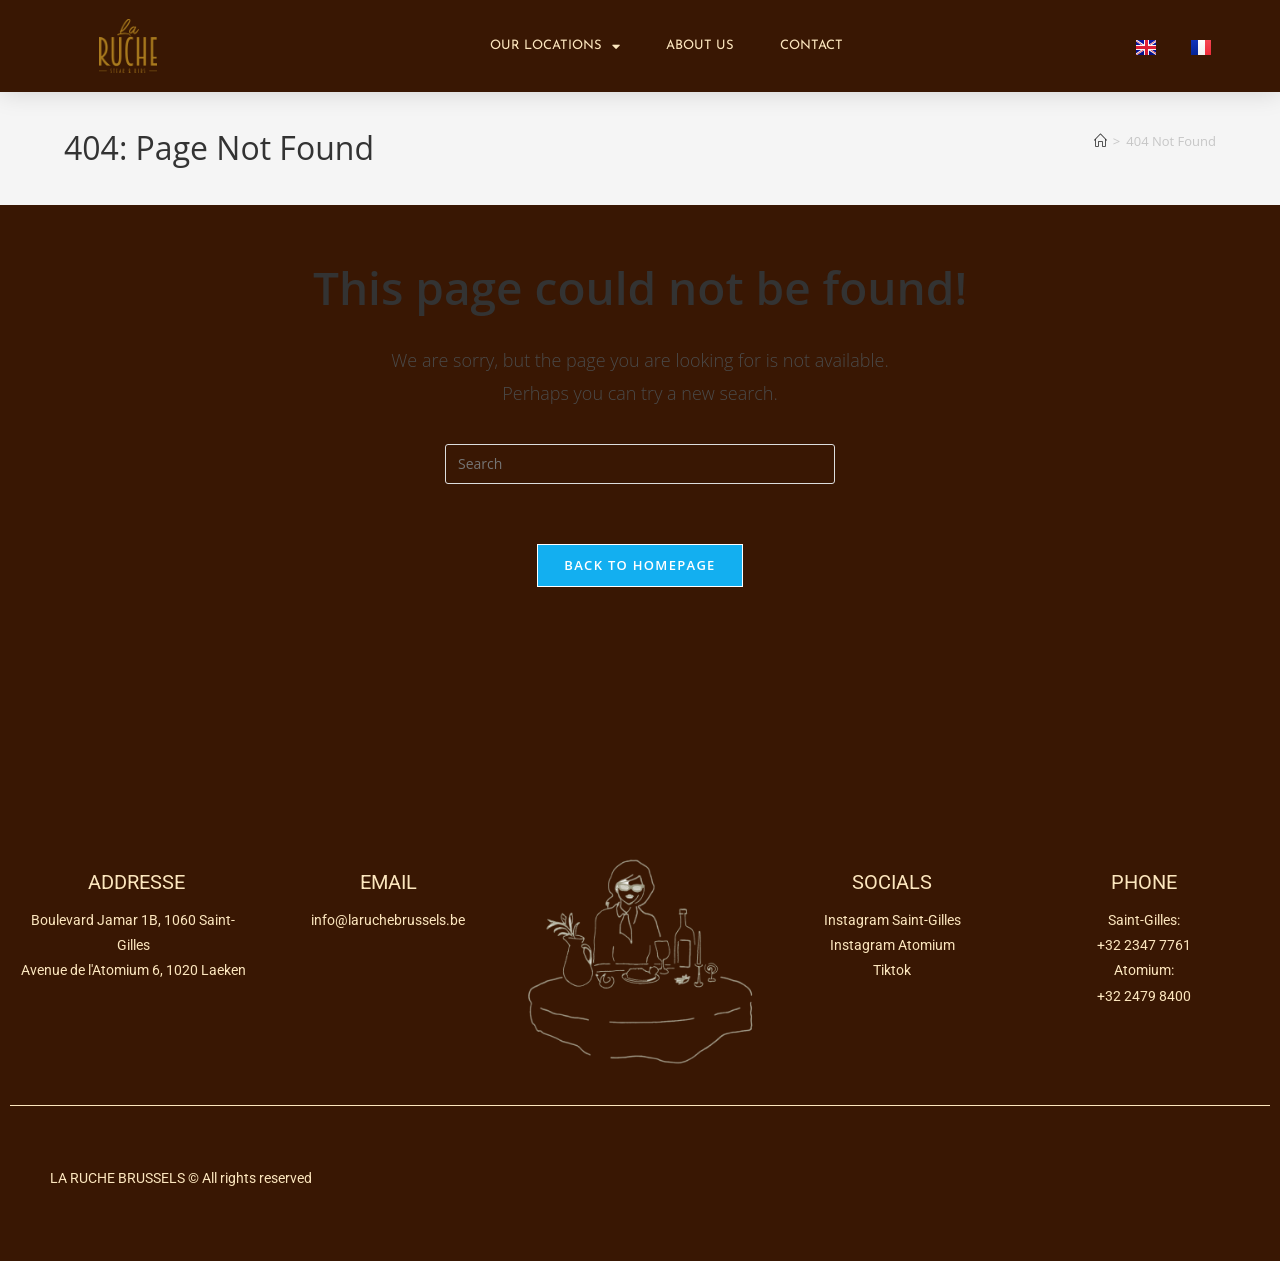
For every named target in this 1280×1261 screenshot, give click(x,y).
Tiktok (892, 970)
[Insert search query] (640, 464)
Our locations (555, 46)
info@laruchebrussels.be (388, 920)
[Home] (1100, 141)
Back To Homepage (639, 565)
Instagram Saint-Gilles (892, 920)
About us (700, 45)
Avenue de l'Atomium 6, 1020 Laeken (133, 970)
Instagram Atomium (892, 945)
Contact (811, 45)
